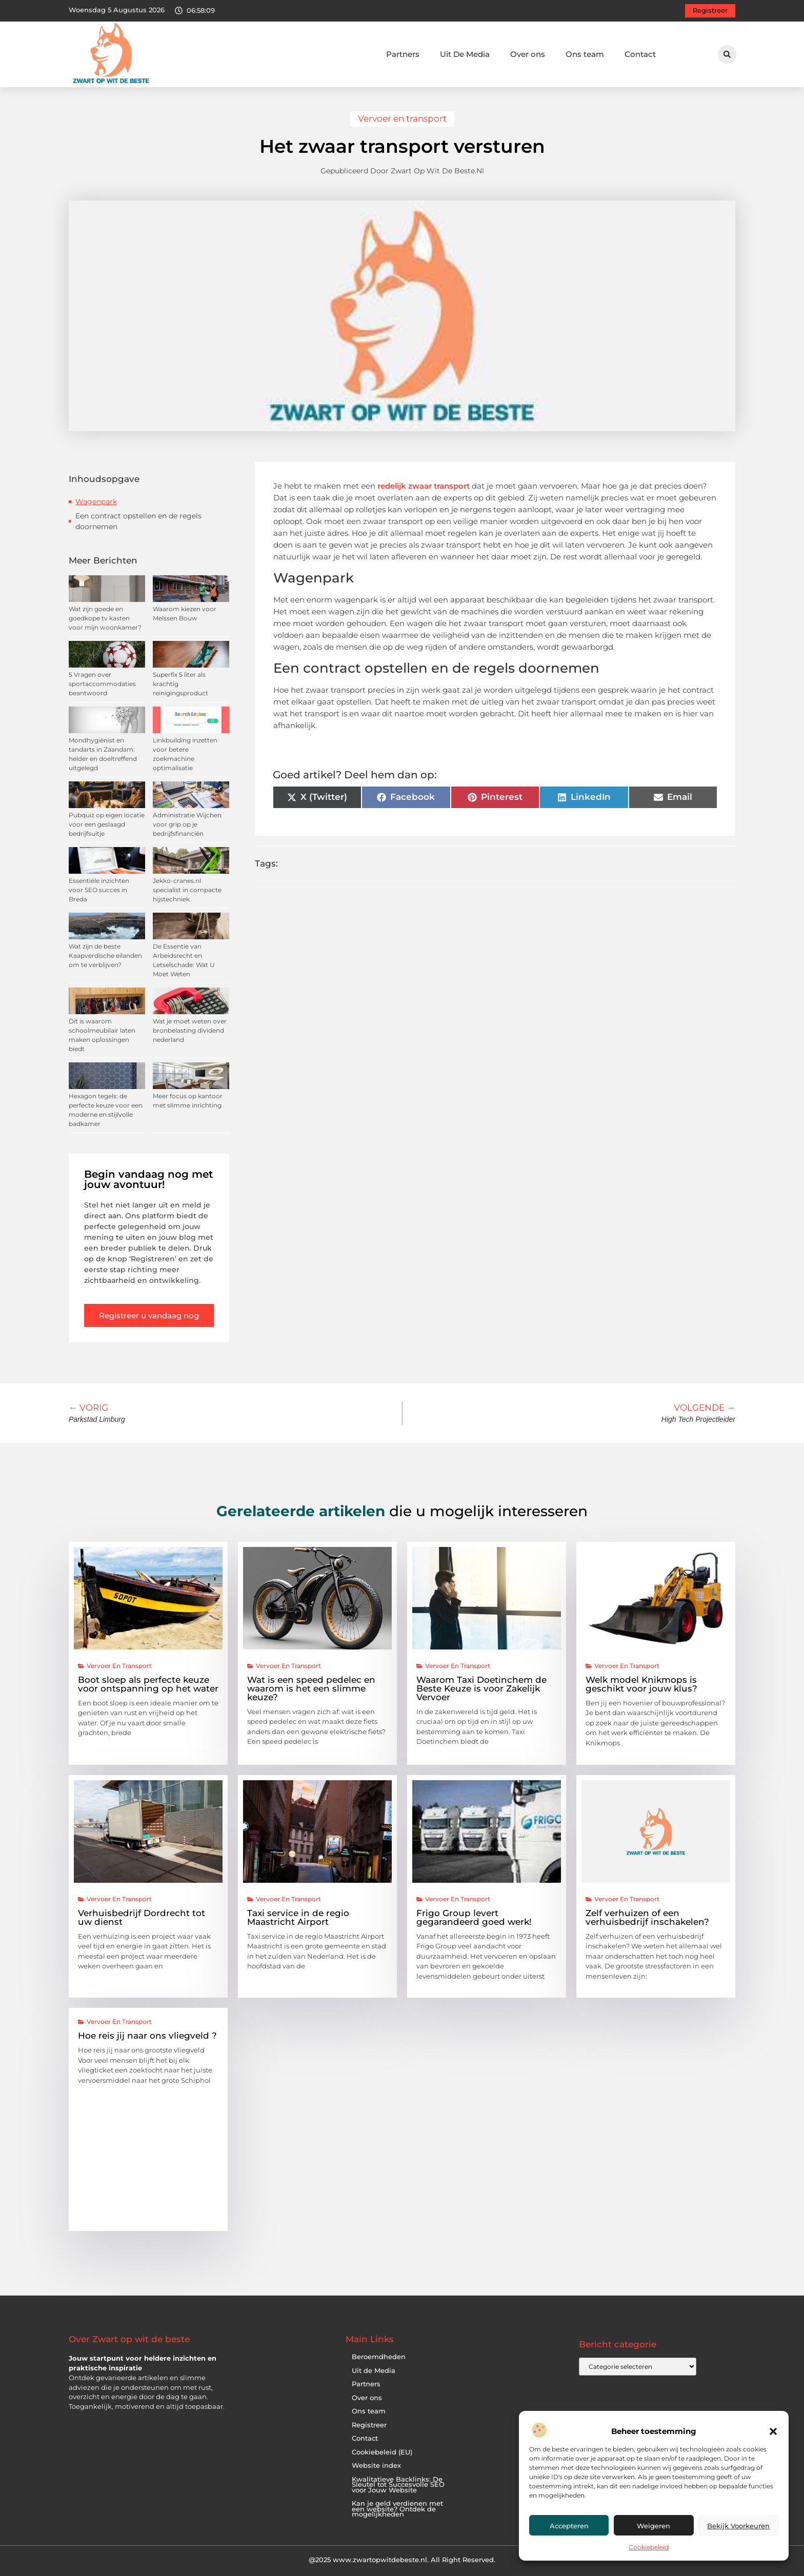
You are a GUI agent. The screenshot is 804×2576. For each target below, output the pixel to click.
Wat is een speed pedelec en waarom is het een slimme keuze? (311, 1688)
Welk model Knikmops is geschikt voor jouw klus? (641, 1684)
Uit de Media (373, 2370)
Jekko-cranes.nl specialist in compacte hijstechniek (187, 890)
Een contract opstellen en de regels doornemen (138, 521)
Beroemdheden (379, 2357)
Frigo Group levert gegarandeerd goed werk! (474, 1917)
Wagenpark (96, 501)
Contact (640, 54)
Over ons (527, 54)
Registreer (369, 2425)
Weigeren (653, 2526)
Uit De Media (465, 54)
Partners (402, 54)
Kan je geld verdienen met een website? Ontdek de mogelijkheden (397, 2509)
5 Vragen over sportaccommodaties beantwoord (102, 684)
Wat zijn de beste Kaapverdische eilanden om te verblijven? (105, 955)
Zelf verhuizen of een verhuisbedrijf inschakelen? (647, 1917)
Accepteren (569, 2526)
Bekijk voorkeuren (738, 2526)
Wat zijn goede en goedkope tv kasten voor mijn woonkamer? (105, 618)
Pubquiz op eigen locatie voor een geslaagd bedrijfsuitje (107, 824)
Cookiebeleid (649, 2547)
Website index (376, 2465)
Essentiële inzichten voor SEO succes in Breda (99, 890)
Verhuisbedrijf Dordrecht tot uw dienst (141, 1917)
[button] (773, 2431)
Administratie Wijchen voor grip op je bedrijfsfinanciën (187, 824)
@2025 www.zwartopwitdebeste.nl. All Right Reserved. (402, 2559)
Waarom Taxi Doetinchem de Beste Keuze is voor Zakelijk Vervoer (481, 1688)
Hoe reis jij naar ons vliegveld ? (147, 2035)
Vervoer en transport (402, 118)
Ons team (585, 54)
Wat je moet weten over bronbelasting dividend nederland (190, 1030)
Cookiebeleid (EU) (382, 2452)
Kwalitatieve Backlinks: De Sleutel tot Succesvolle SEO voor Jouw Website (398, 2485)
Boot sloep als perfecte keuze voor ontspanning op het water (148, 1684)
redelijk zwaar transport (422, 486)
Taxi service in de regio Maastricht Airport (298, 1917)
